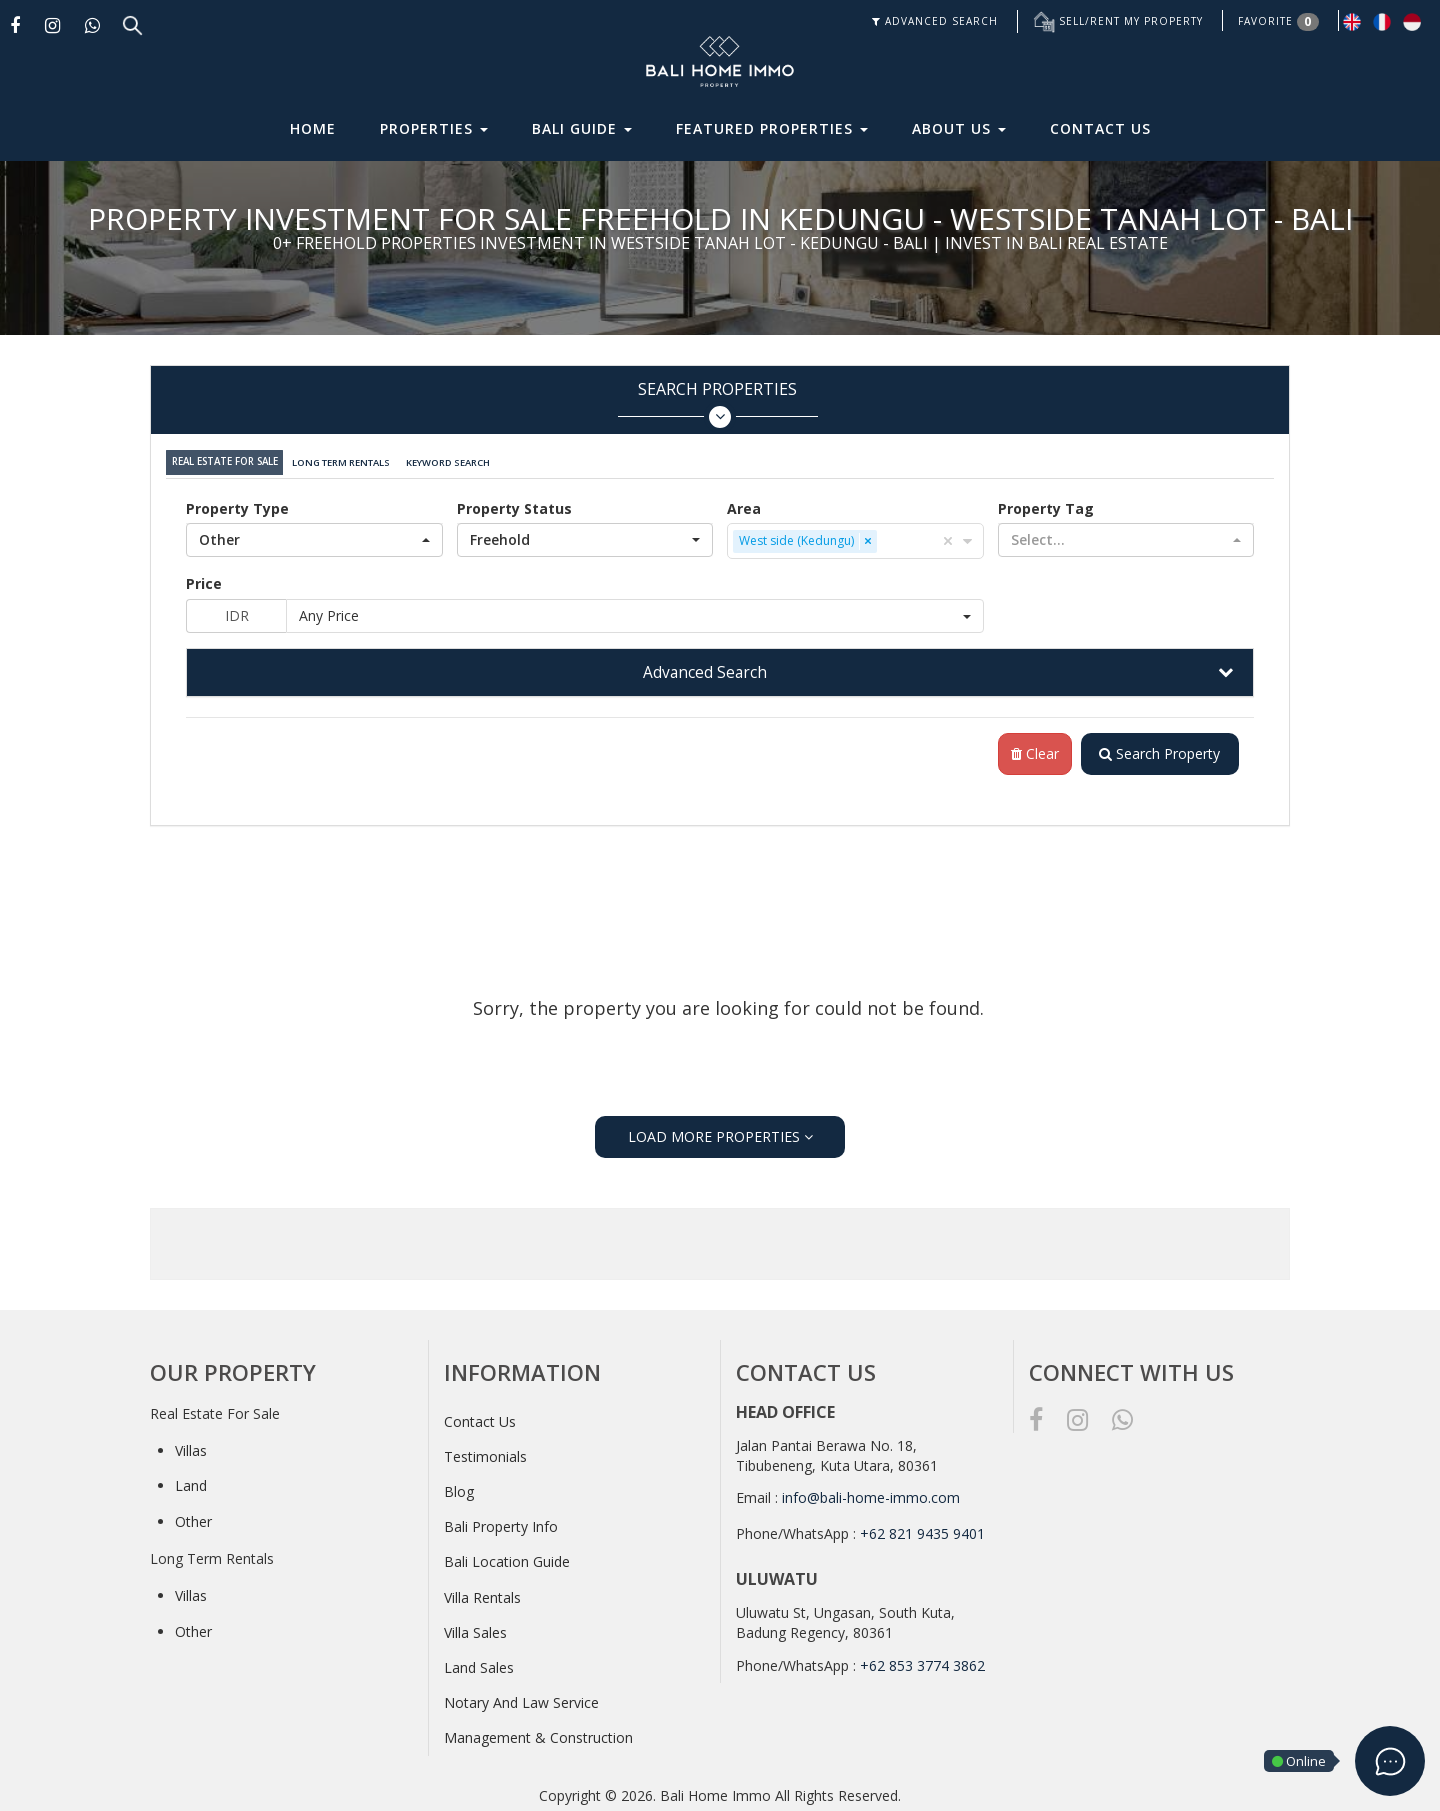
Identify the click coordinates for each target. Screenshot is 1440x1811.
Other (193, 1517)
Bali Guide (582, 128)
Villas (191, 1446)
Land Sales (479, 1663)
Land (191, 1481)
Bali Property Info (501, 1522)
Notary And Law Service (521, 1698)
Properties (434, 128)
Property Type (237, 503)
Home (313, 128)
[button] (314, 535)
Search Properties (717, 403)
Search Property (1157, 749)
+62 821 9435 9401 (922, 1529)
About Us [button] (959, 128)
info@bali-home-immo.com (871, 1493)
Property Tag (1046, 503)
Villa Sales (475, 1628)
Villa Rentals (482, 1593)
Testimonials (485, 1452)
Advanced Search (705, 667)
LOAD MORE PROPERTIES (720, 1132)
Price (204, 578)
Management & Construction (538, 1733)
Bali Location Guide (507, 1557)
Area (744, 503)
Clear (1030, 749)
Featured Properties (772, 128)
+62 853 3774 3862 (922, 1661)
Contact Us (1100, 128)
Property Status (514, 503)
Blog (459, 1487)
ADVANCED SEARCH (935, 21)
